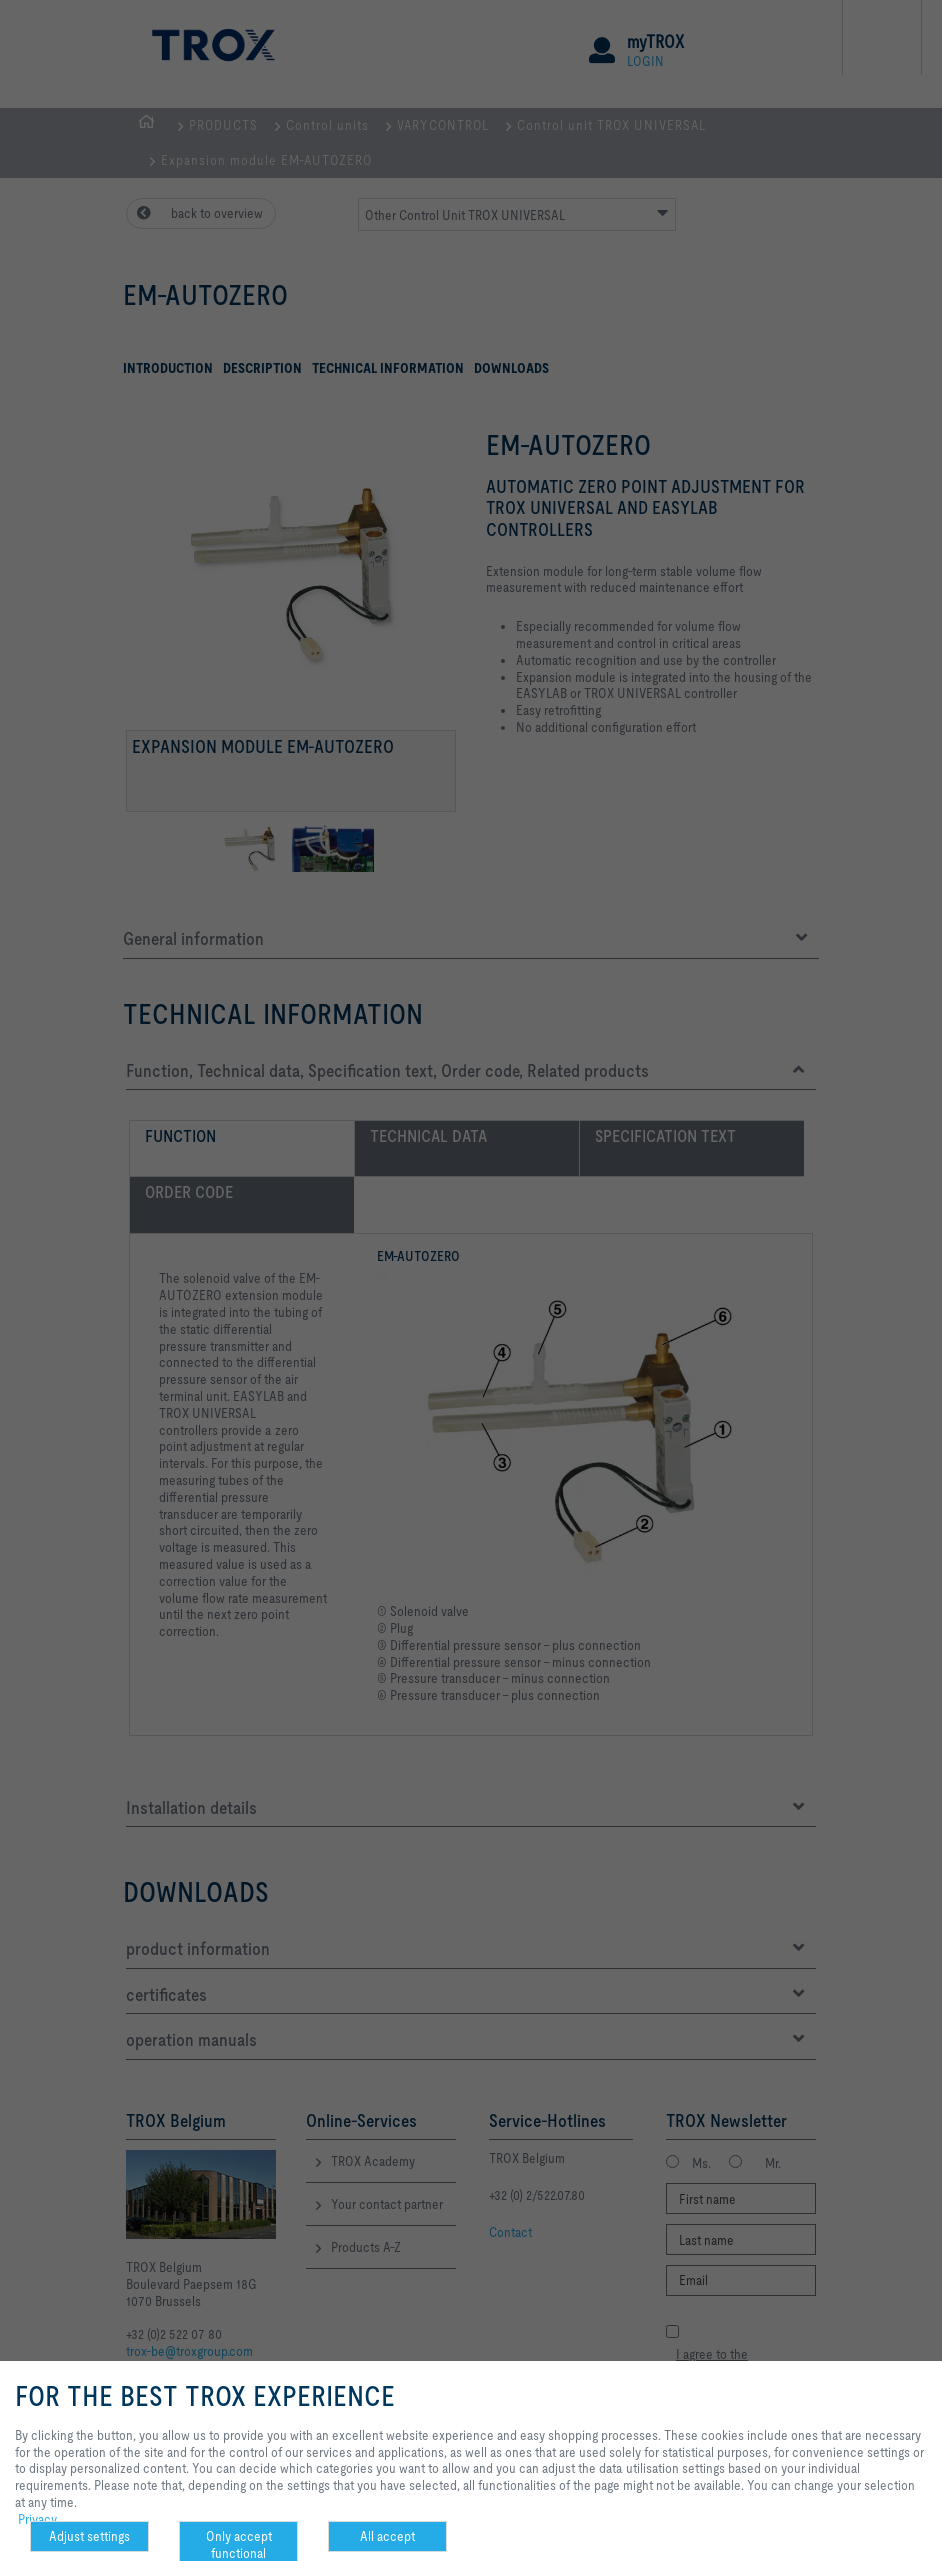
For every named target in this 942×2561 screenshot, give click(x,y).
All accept (387, 2536)
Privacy (37, 2519)
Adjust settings (89, 2536)
